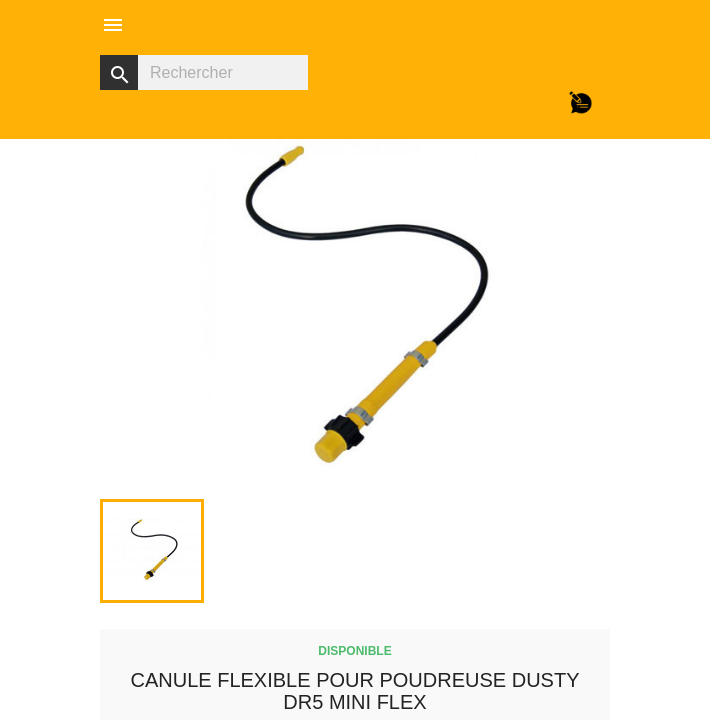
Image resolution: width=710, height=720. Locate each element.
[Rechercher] (204, 72)
